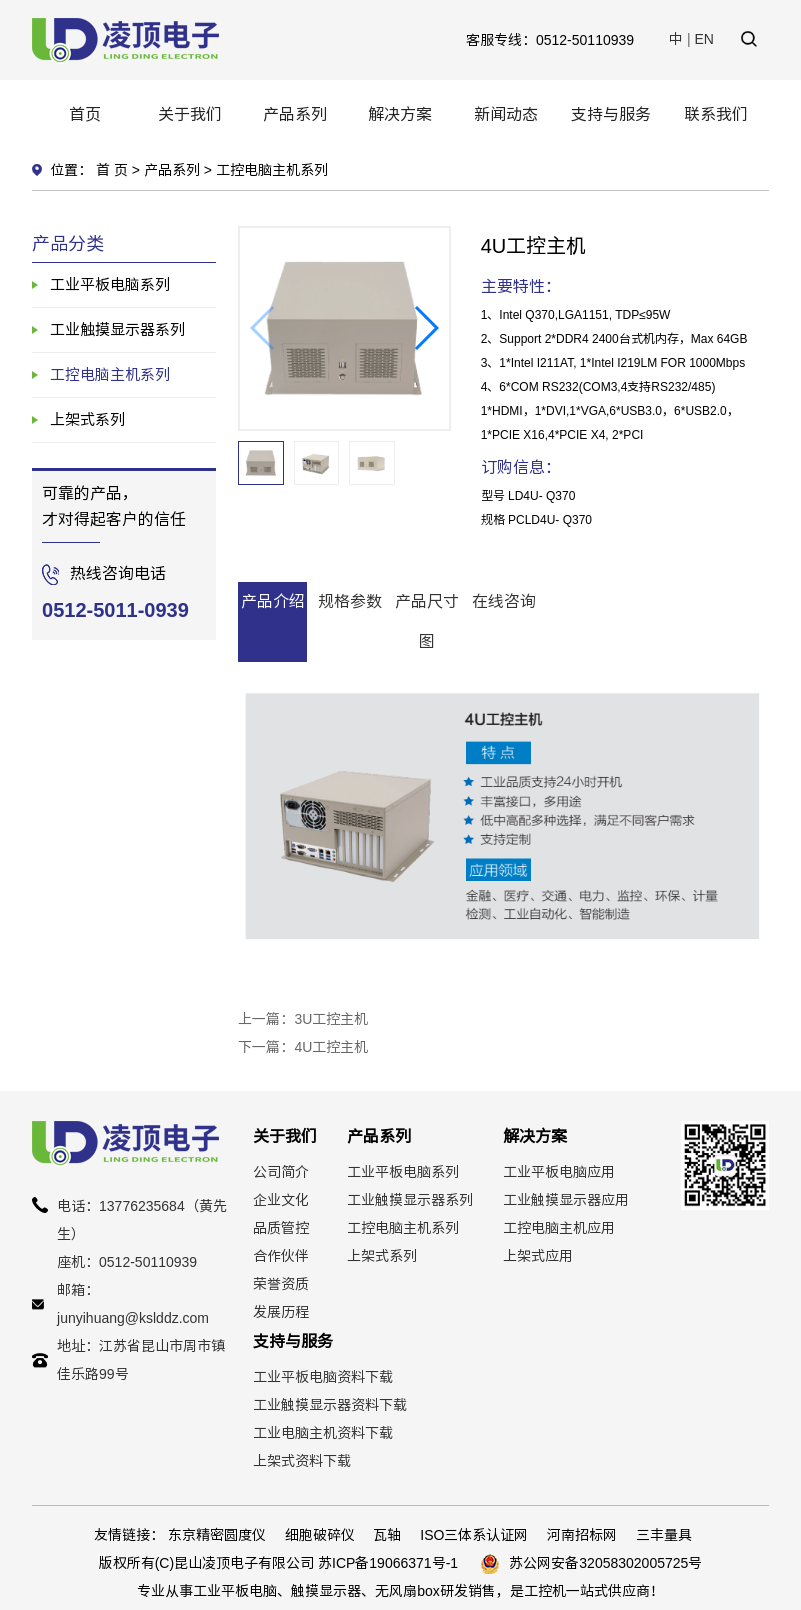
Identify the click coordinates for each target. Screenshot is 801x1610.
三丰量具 (664, 1535)
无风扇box (407, 1591)
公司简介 (281, 1172)
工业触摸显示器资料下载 (330, 1405)
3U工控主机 (331, 1019)
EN (704, 39)
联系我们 (716, 114)
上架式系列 (87, 419)
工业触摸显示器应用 (566, 1200)
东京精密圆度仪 (217, 1535)
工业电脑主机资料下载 (323, 1433)
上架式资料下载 (302, 1461)
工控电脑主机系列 (272, 170)
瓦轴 (387, 1535)
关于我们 (190, 114)
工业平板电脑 (235, 1591)
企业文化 (281, 1200)
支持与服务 (611, 114)
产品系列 (295, 114)
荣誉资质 (281, 1284)
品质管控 (281, 1228)
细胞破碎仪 (320, 1535)
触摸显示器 (326, 1591)
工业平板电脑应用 (559, 1172)
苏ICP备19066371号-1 (388, 1563)
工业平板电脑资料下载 (323, 1377)
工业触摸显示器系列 (117, 329)
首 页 (112, 170)
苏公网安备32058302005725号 (605, 1563)
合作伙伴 (281, 1256)
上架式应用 (538, 1256)
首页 (85, 114)
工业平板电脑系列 (110, 284)
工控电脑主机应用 (559, 1228)
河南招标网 (582, 1535)
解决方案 (400, 114)
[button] (425, 328)
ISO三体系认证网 (474, 1535)
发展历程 (281, 1312)
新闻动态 (506, 114)
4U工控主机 (331, 1047)
